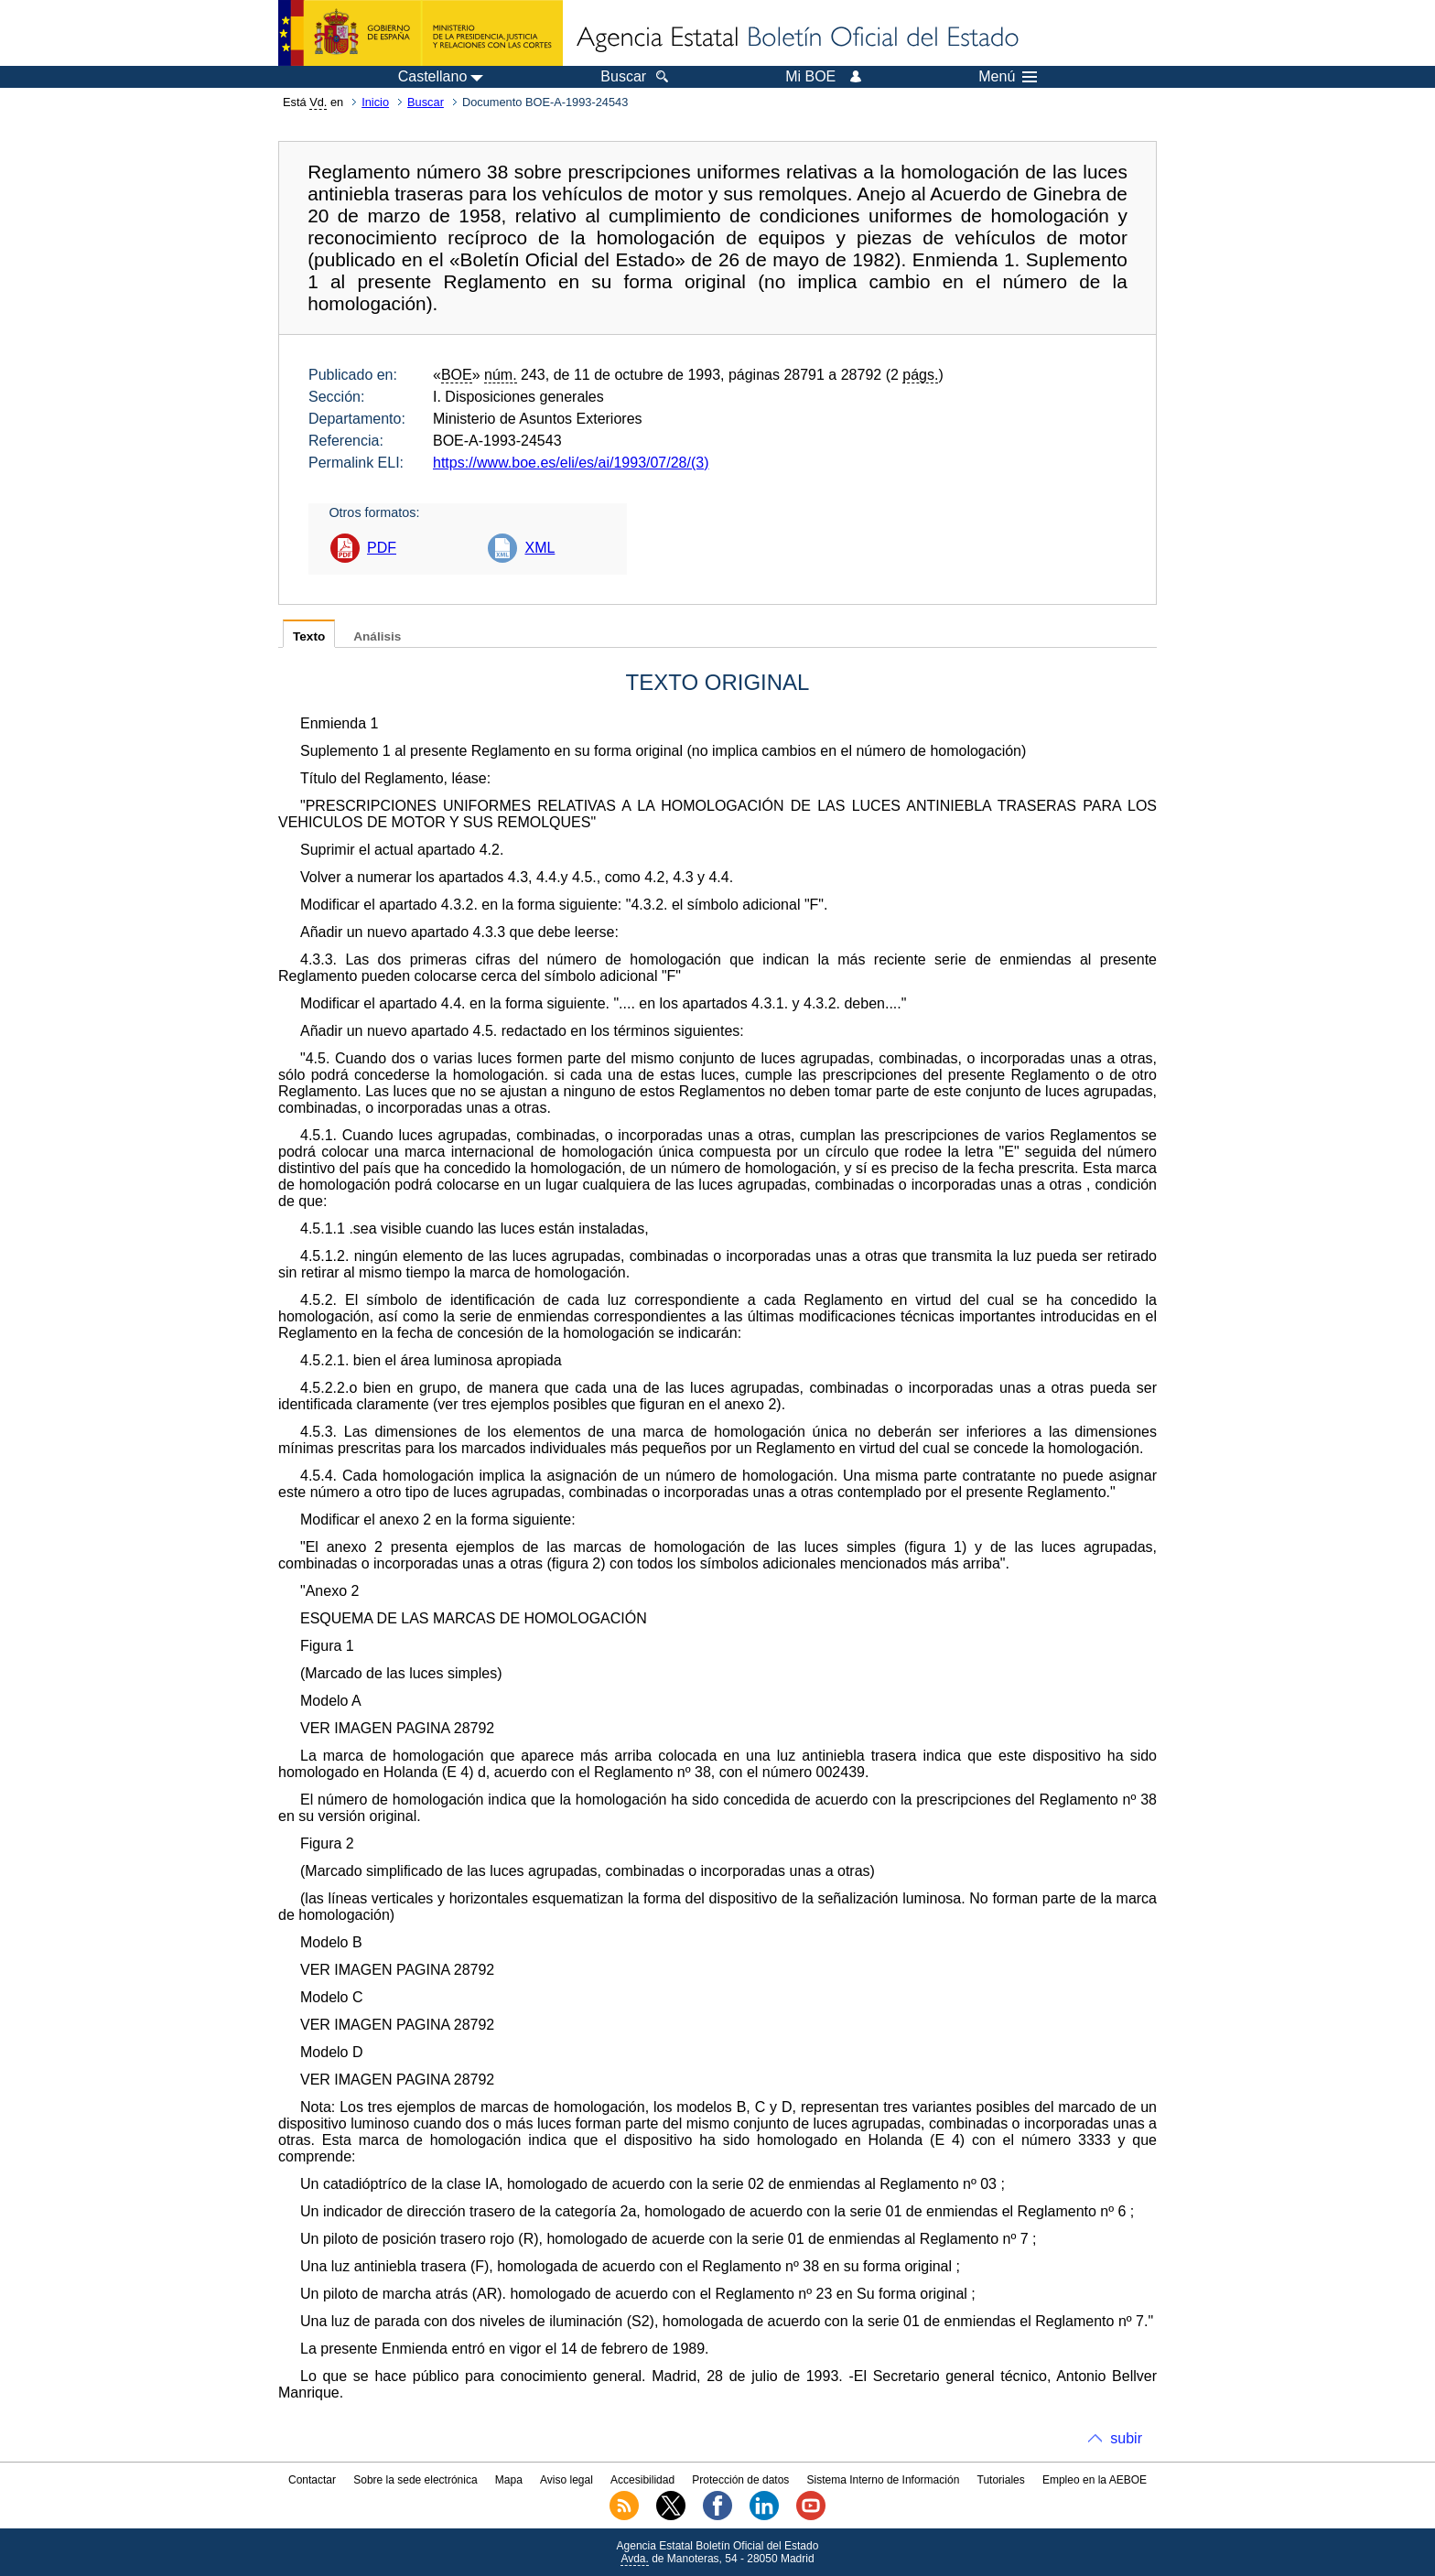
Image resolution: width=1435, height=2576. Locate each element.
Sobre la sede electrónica (415, 2480)
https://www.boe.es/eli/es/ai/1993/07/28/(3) (571, 462)
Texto (309, 636)
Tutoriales (1001, 2480)
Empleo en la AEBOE (1094, 2480)
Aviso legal (566, 2480)
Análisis (377, 636)
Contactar (312, 2480)
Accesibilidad (642, 2480)
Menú (1007, 77)
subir (1126, 2438)
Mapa (509, 2480)
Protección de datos (740, 2480)
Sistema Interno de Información (883, 2480)
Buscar (425, 102)
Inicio (375, 102)
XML (539, 547)
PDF (381, 547)
